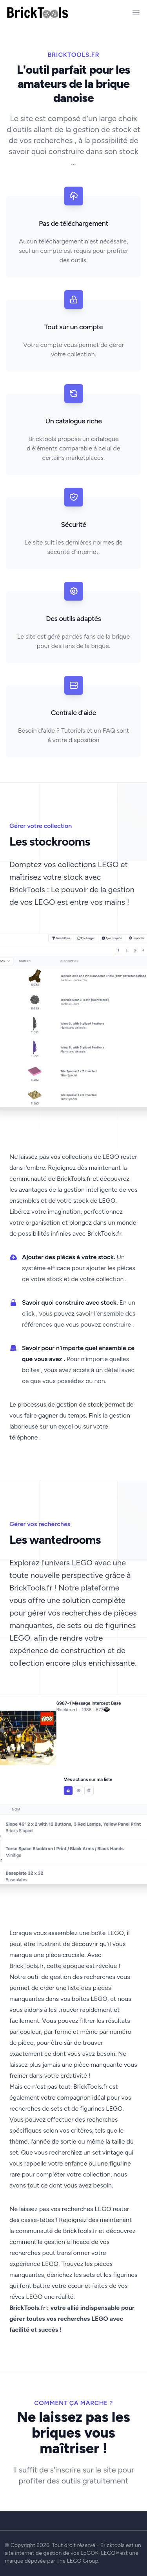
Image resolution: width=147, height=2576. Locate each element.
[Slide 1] (64, 1470)
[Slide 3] (83, 1470)
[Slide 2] (73, 1470)
